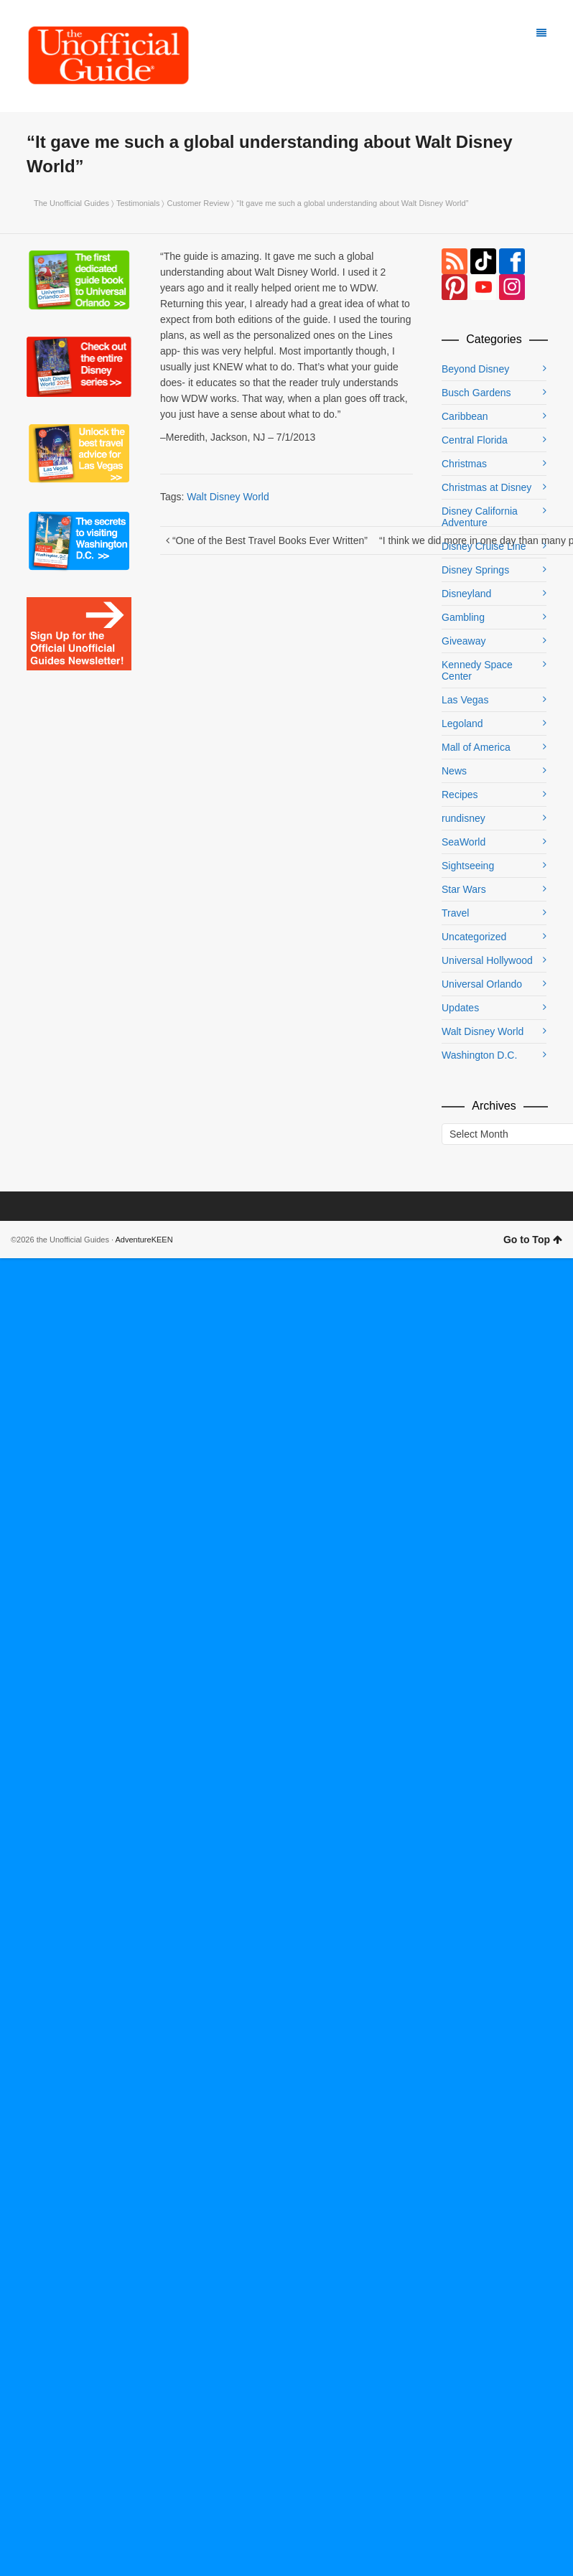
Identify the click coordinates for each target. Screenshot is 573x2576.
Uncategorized (474, 936)
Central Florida (475, 440)
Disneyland (466, 593)
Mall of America (476, 747)
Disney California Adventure (480, 516)
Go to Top (532, 1239)
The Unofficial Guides (71, 203)
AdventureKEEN (144, 1239)
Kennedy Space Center (477, 670)
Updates (460, 1007)
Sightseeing (468, 865)
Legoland (462, 723)
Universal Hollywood (487, 960)
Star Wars (464, 889)
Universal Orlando (482, 984)
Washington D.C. (479, 1055)
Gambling (463, 617)
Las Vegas (465, 700)
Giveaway (463, 641)
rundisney (463, 818)
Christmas (464, 463)
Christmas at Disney (486, 487)
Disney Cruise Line (484, 546)
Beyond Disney (475, 369)
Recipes (460, 794)
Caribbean (465, 416)
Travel (455, 913)
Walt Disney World (228, 496)
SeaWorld (463, 842)
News (454, 771)
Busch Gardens (476, 392)
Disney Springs (475, 570)
